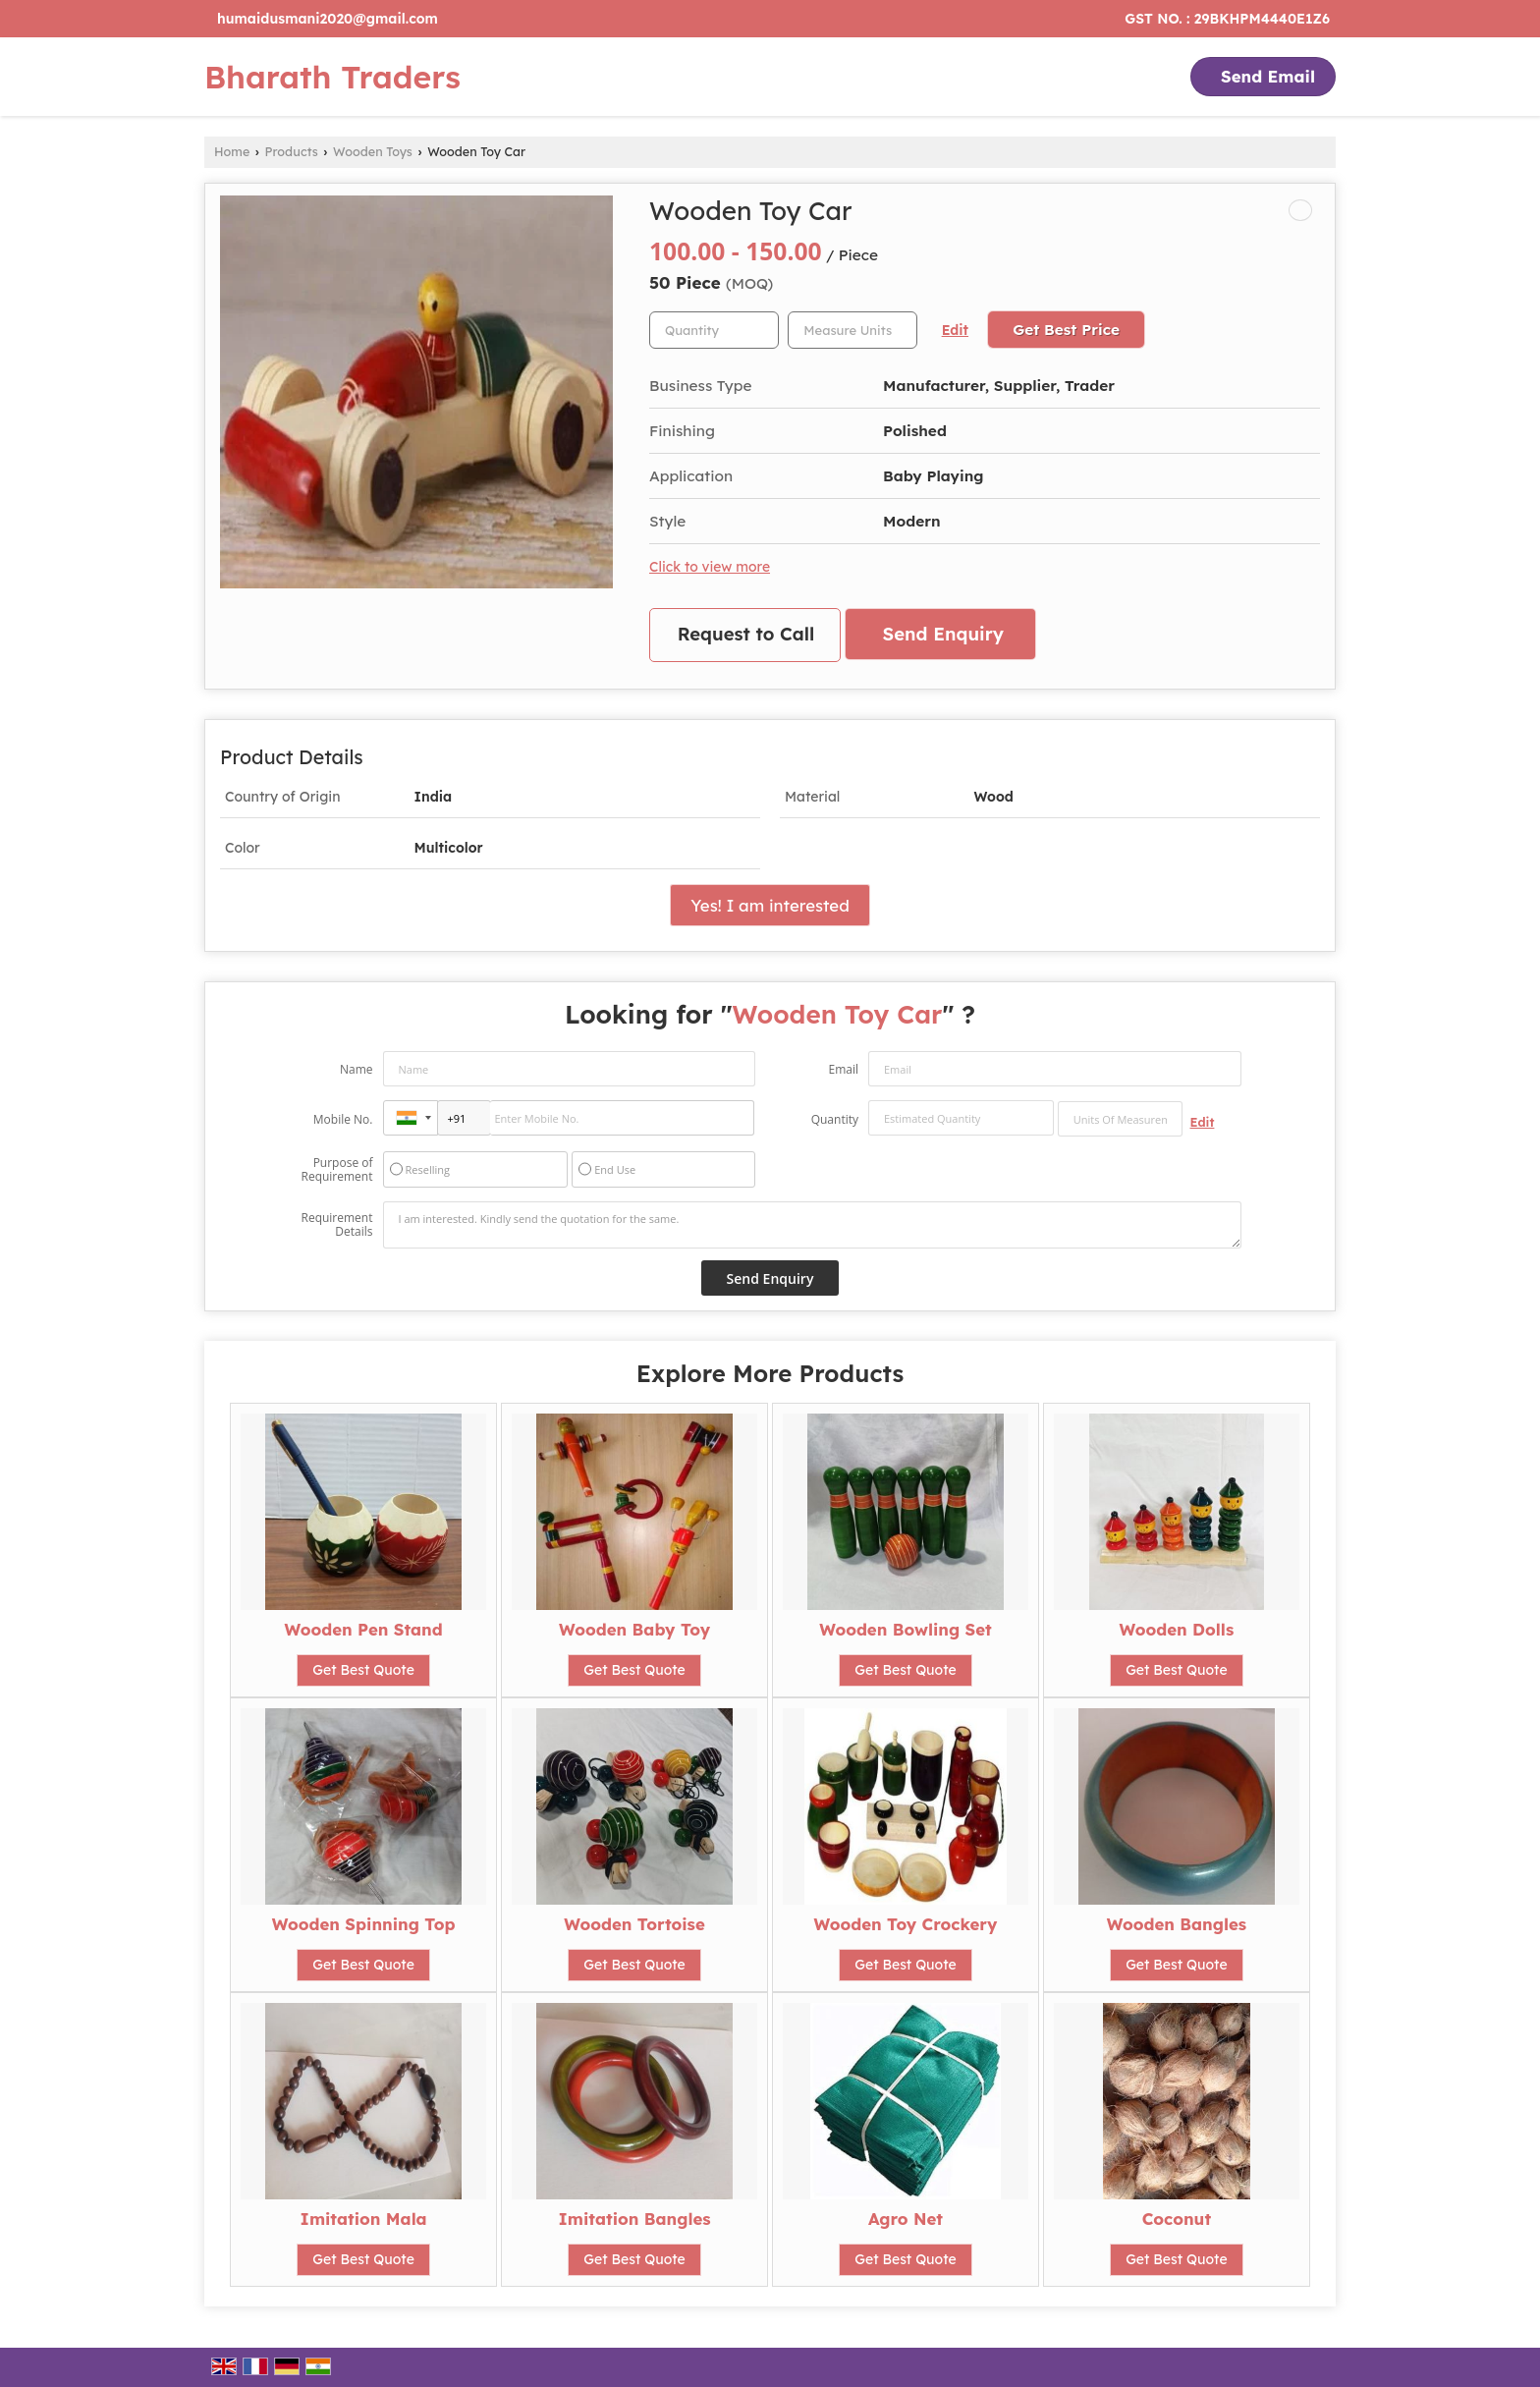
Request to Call (746, 634)
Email (843, 1069)
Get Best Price (1066, 329)
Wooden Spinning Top (364, 1924)
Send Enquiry (943, 634)
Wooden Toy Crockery (905, 1924)
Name (356, 1069)
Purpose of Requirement (336, 1170)
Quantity (834, 1119)
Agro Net (905, 2218)
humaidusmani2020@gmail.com (327, 19)
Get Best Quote (363, 1670)
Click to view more (709, 566)
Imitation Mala (364, 2218)
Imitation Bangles (635, 2218)
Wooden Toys (372, 151)
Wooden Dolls (1176, 1629)
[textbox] (852, 330)
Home (231, 151)
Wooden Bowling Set (905, 1629)
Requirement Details (336, 1225)
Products (291, 151)
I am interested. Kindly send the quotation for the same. (812, 1225)
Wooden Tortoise (634, 1924)
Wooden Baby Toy (634, 1629)
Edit (955, 329)
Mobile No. (343, 1119)
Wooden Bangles (1176, 1924)
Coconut (1176, 2218)
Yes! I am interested (770, 905)
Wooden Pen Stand (363, 1629)
